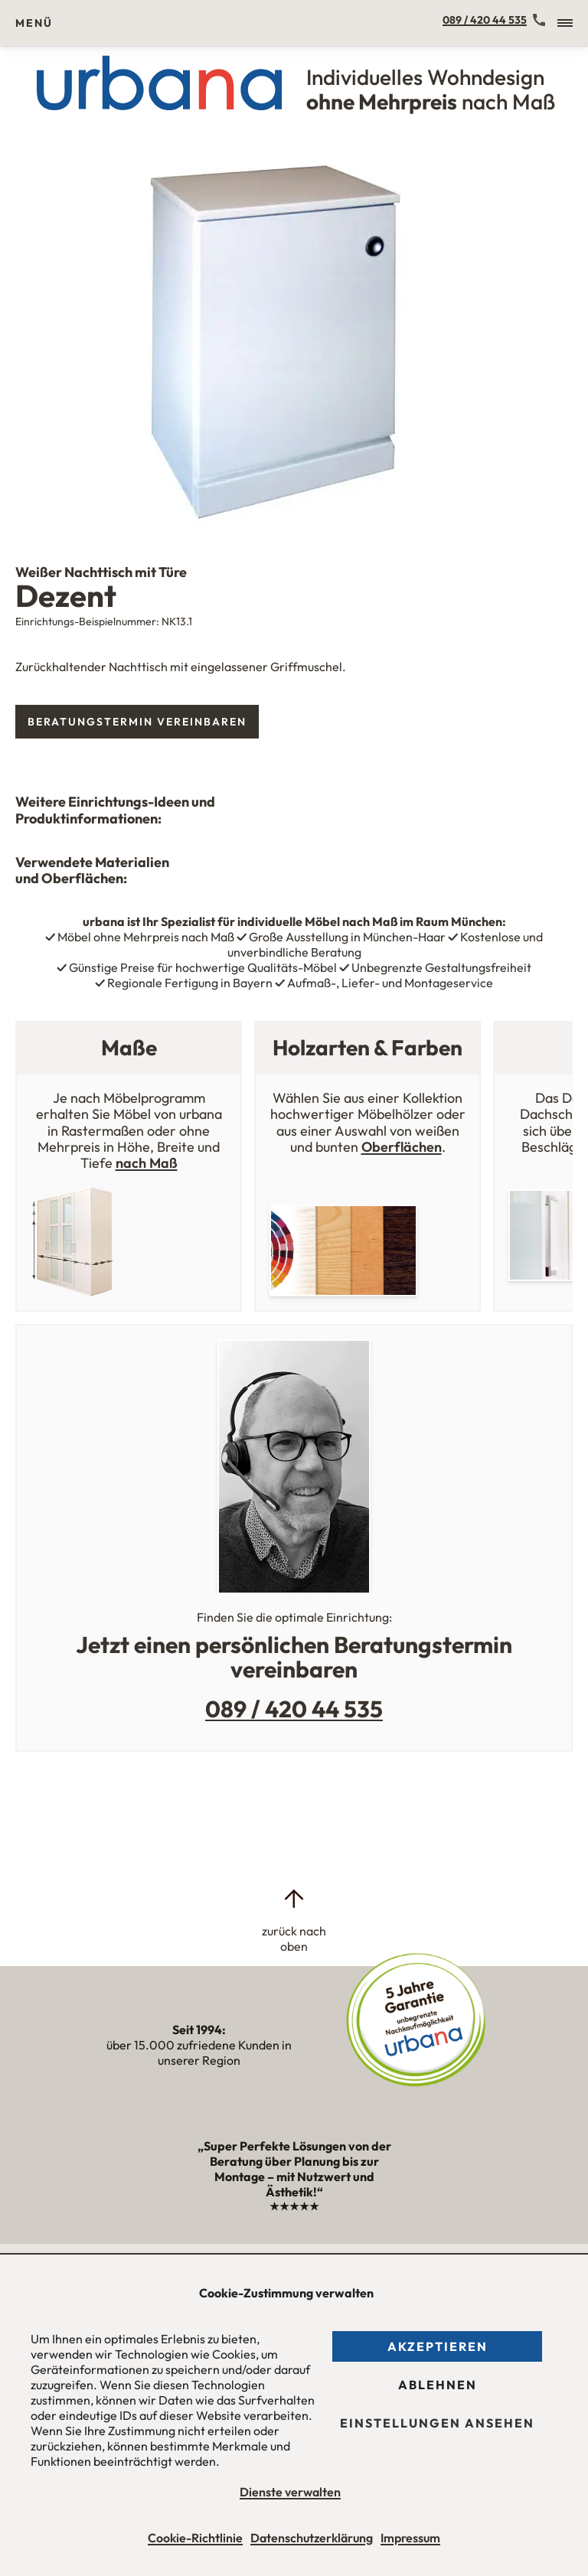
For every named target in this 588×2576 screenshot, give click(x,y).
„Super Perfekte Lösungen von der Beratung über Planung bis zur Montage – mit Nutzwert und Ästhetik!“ (294, 2175)
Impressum (410, 2537)
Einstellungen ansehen (437, 2423)
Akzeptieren (437, 2346)
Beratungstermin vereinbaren (137, 722)
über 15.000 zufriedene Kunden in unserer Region (199, 2045)
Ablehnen (437, 2384)
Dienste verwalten (290, 2491)
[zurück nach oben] (294, 1920)
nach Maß (147, 1163)
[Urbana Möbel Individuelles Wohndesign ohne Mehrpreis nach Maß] (294, 82)
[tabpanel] (294, 341)
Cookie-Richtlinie (195, 2537)
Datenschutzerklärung (311, 2537)
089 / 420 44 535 (485, 20)
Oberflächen (401, 1147)
